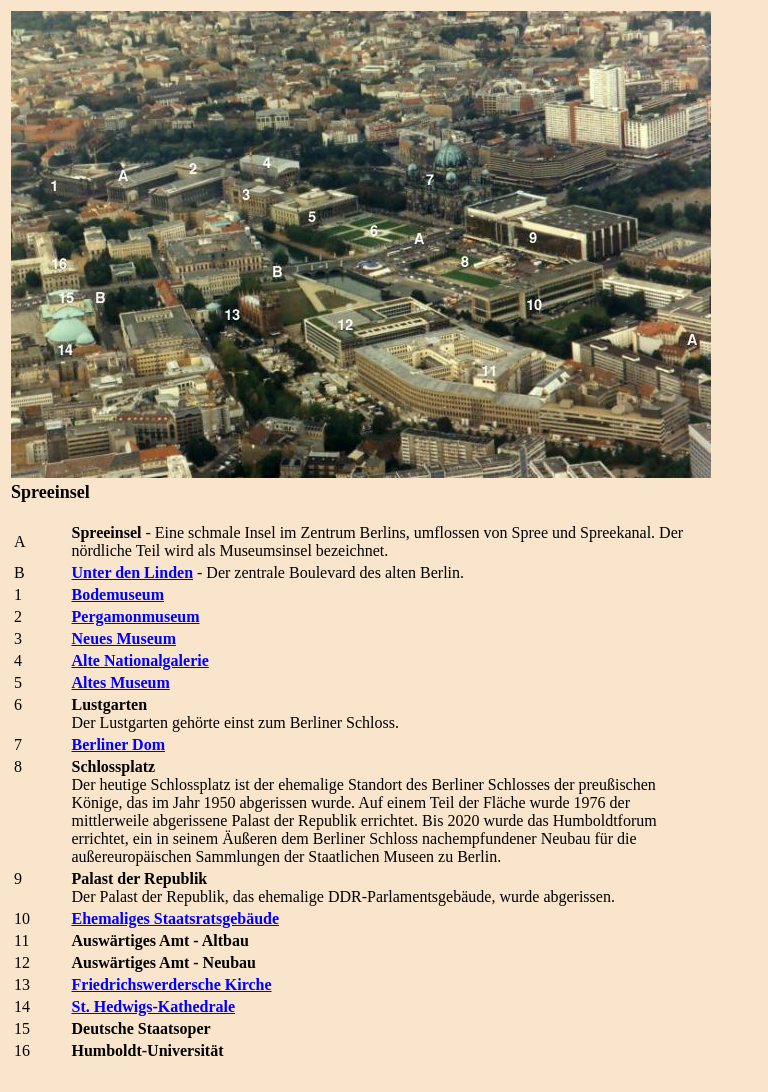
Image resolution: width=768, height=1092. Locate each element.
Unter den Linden (133, 572)
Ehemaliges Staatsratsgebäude (176, 918)
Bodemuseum (118, 594)
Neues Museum (124, 638)
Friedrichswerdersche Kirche (172, 984)
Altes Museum (121, 682)
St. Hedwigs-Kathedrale (154, 1006)
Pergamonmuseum (136, 616)
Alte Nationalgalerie (140, 660)
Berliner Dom (118, 744)
